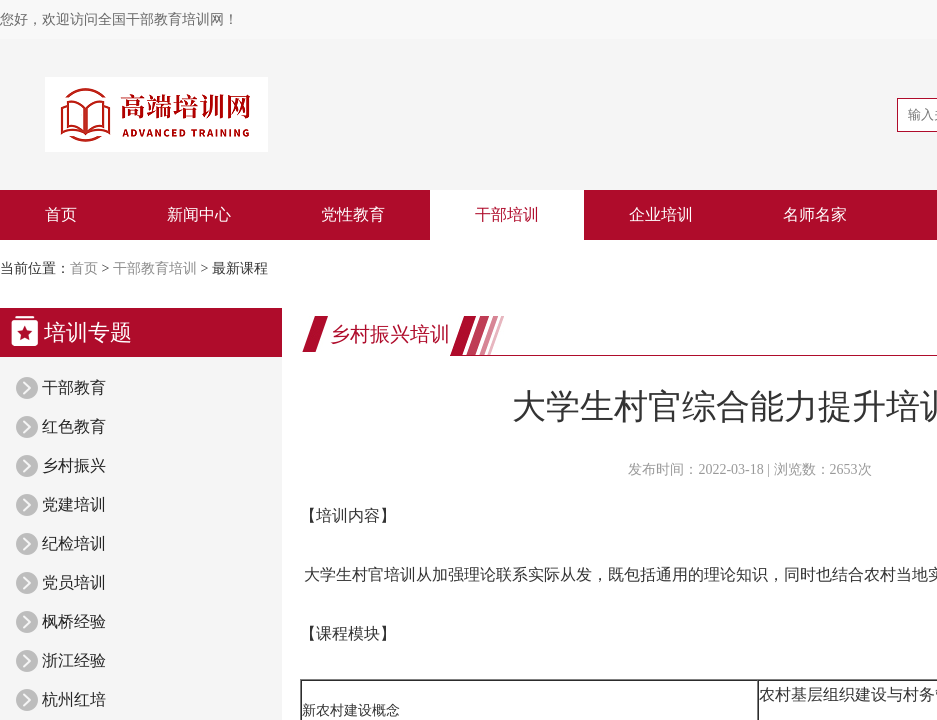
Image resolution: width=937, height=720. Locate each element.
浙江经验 (74, 660)
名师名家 (815, 214)
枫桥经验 (74, 621)
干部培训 (507, 214)
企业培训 (661, 214)
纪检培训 (74, 543)
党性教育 (353, 214)
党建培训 (74, 504)
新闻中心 (199, 214)
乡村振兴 (74, 465)
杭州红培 (74, 699)
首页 (61, 214)
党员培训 (74, 582)
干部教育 (74, 387)
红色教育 (74, 426)
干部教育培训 (155, 268)
